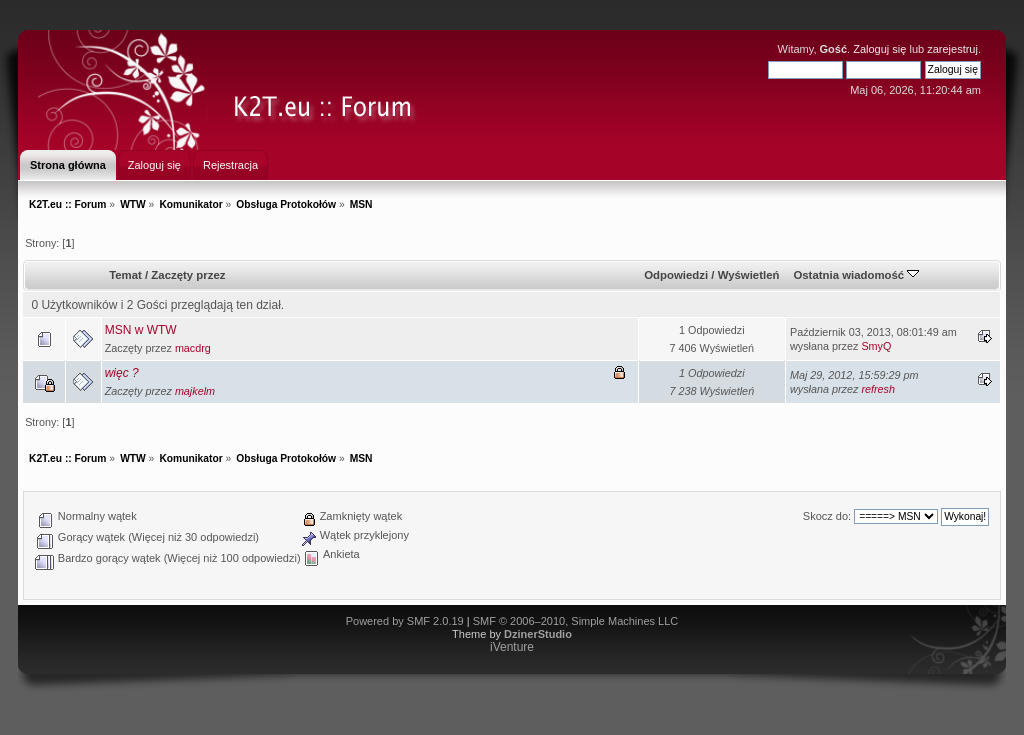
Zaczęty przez (188, 275)
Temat (125, 275)
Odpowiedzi (676, 275)
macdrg (193, 348)
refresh (878, 389)
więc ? (122, 373)
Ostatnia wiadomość (856, 275)
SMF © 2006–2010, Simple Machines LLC (576, 621)
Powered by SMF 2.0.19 (405, 621)
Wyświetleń (749, 275)
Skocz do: (827, 516)
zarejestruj (952, 49)
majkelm (195, 391)
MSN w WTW (141, 330)
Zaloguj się (879, 49)
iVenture (512, 647)
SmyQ (876, 346)
